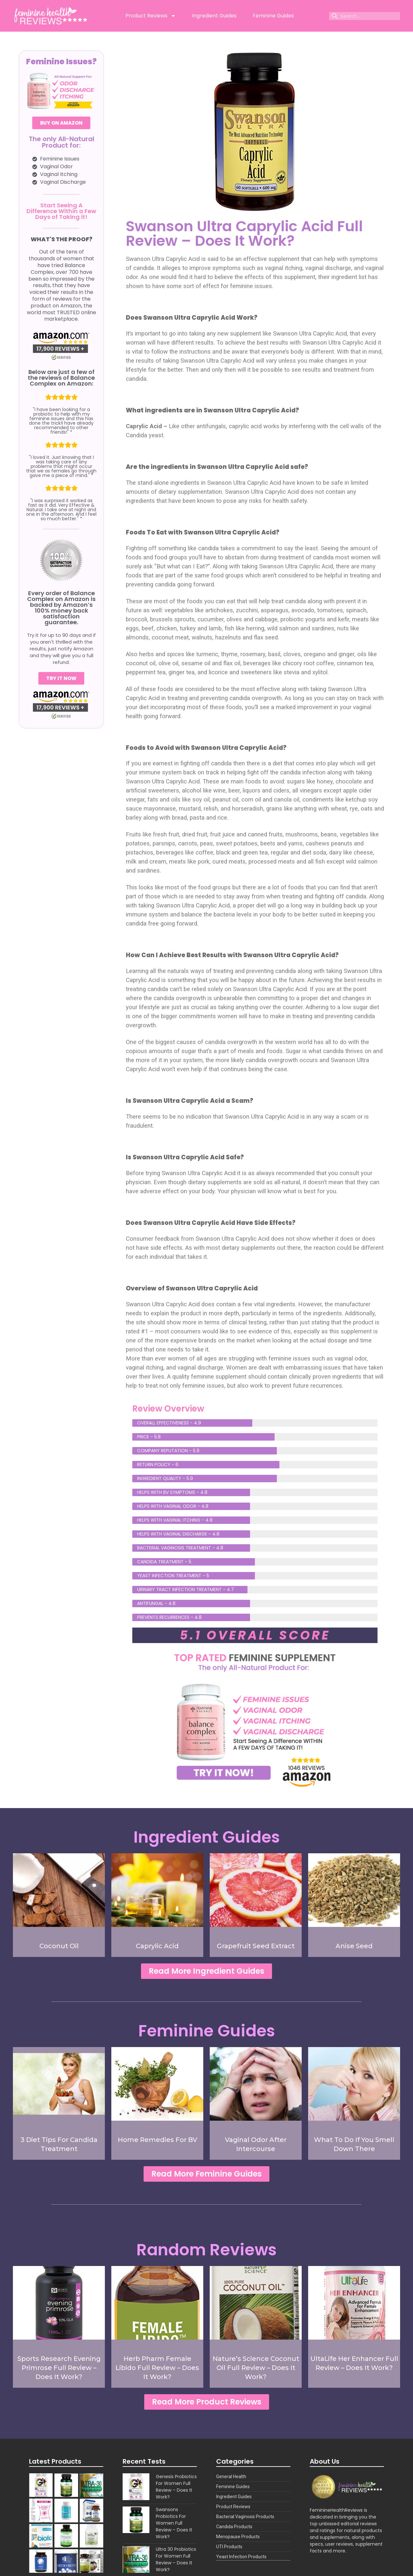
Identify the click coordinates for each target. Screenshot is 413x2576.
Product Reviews (151, 16)
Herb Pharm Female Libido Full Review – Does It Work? (157, 2372)
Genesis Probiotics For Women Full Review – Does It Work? (176, 2492)
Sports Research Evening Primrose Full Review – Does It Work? (59, 2372)
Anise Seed (354, 1946)
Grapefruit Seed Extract (256, 1946)
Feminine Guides (273, 15)
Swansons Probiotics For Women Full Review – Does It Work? (174, 2529)
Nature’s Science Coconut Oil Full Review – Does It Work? (256, 2372)
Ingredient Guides (214, 15)
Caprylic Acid (157, 1946)
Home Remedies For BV (157, 2142)
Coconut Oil (59, 1946)
